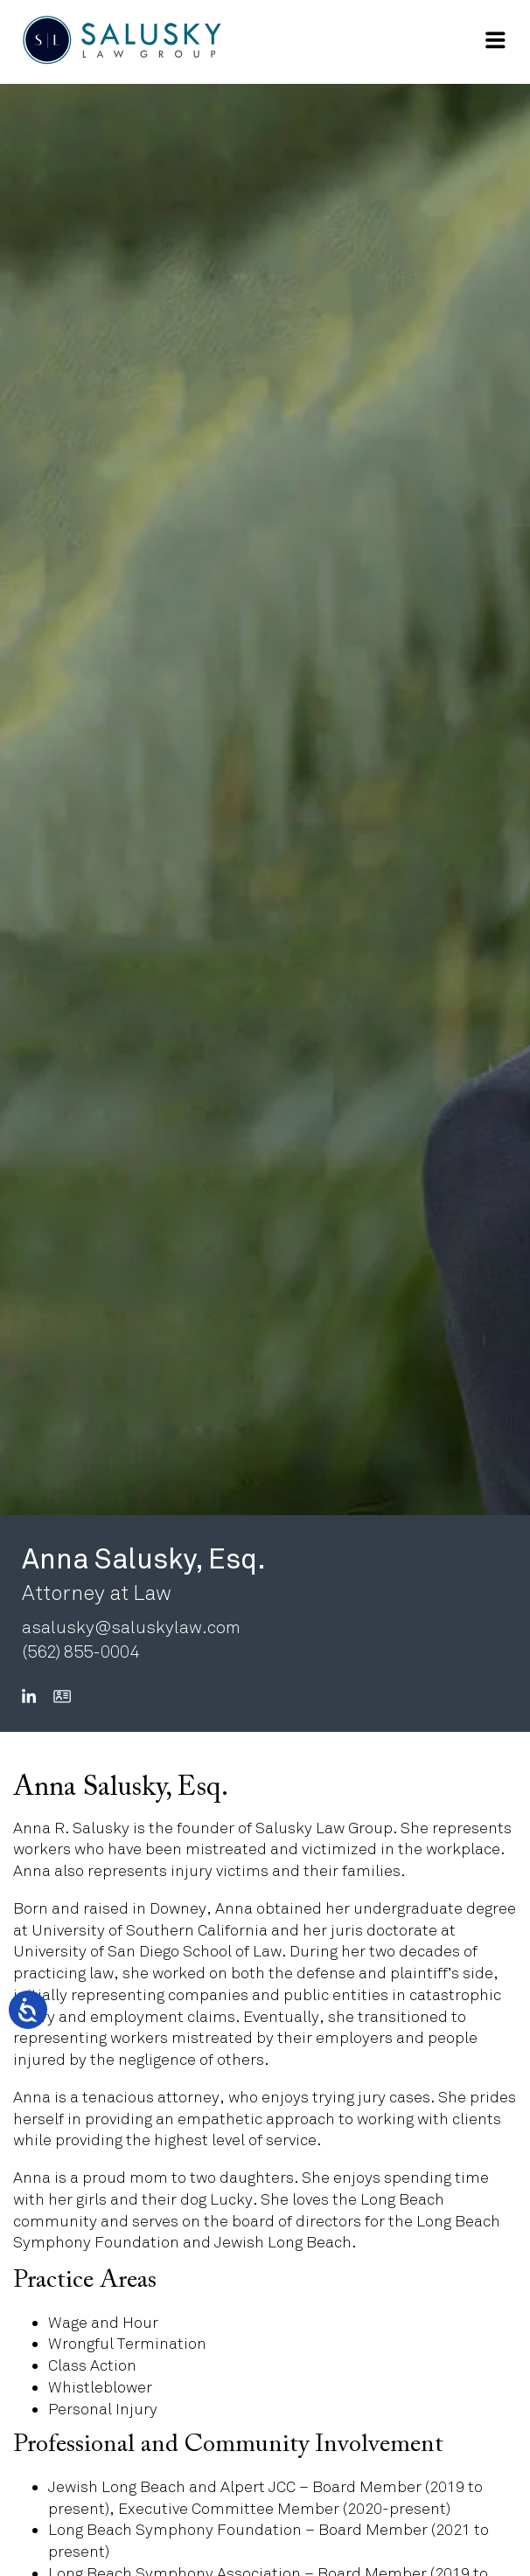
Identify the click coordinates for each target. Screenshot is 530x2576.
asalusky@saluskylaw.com (131, 1627)
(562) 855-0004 (80, 1652)
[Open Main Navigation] (495, 40)
